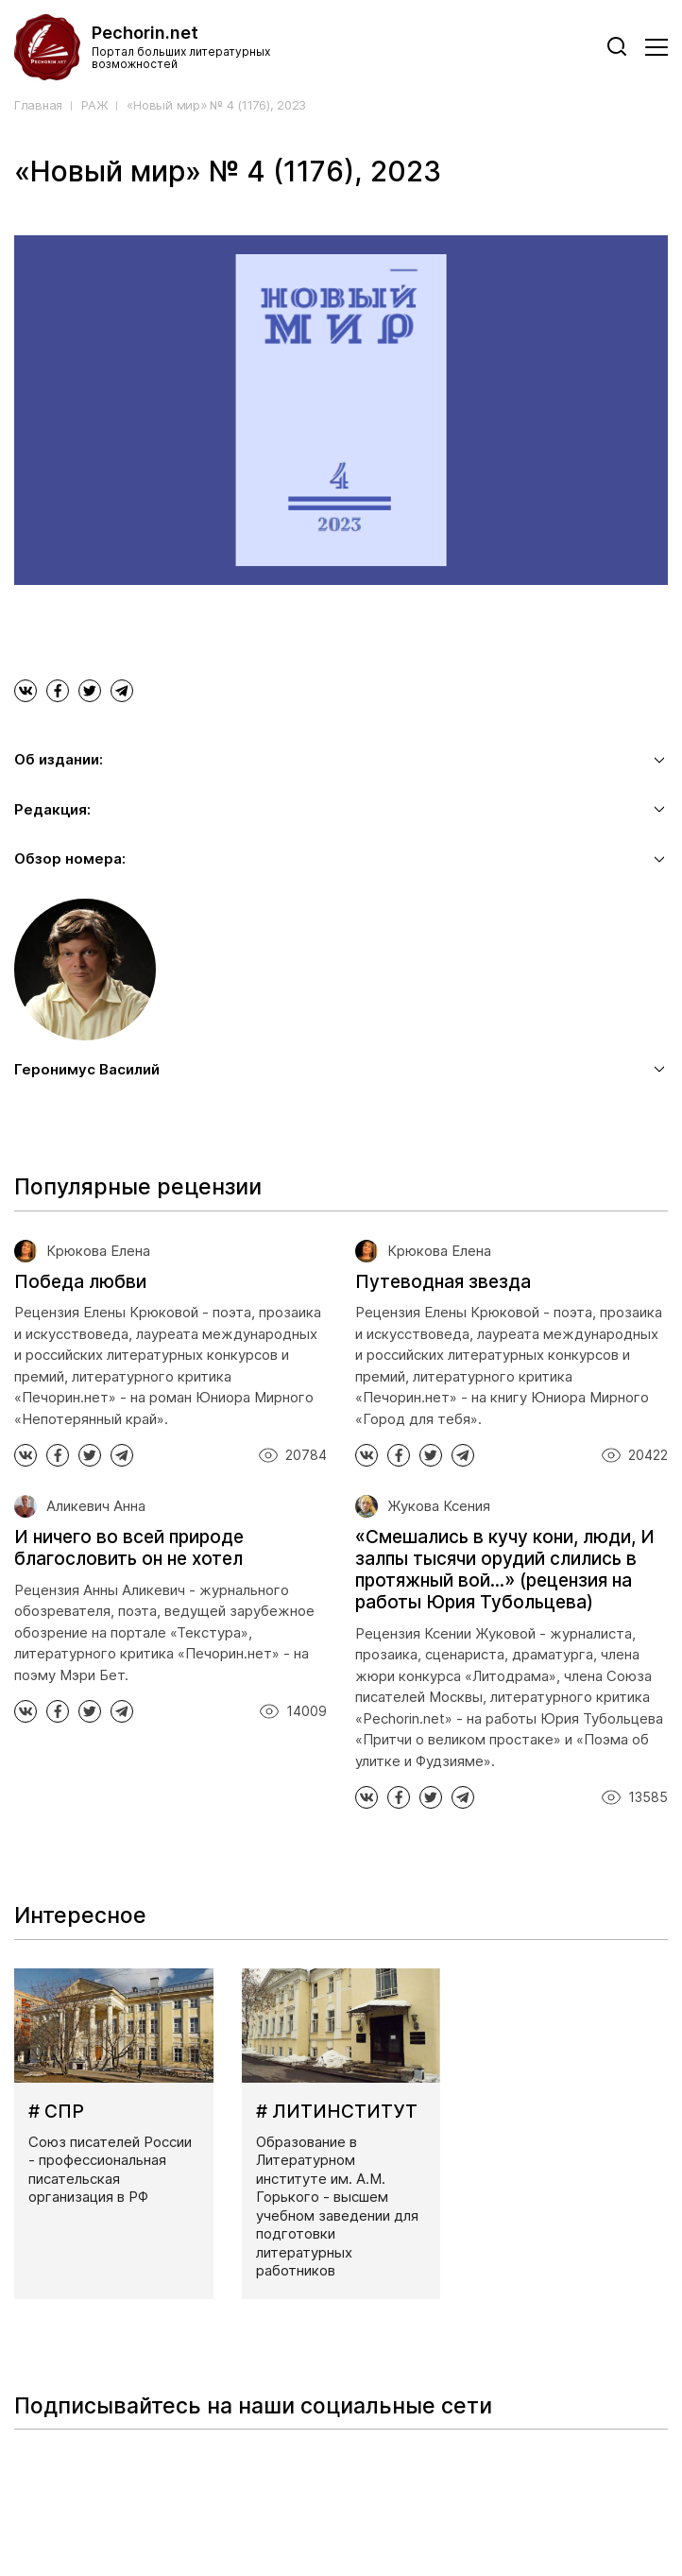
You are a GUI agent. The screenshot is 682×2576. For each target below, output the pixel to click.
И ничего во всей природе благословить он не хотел (129, 1548)
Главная (38, 105)
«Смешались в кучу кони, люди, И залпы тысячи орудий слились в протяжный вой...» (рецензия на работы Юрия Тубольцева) (505, 1569)
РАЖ (94, 105)
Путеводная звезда (443, 1282)
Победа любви (80, 1282)
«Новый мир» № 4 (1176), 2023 (216, 105)
